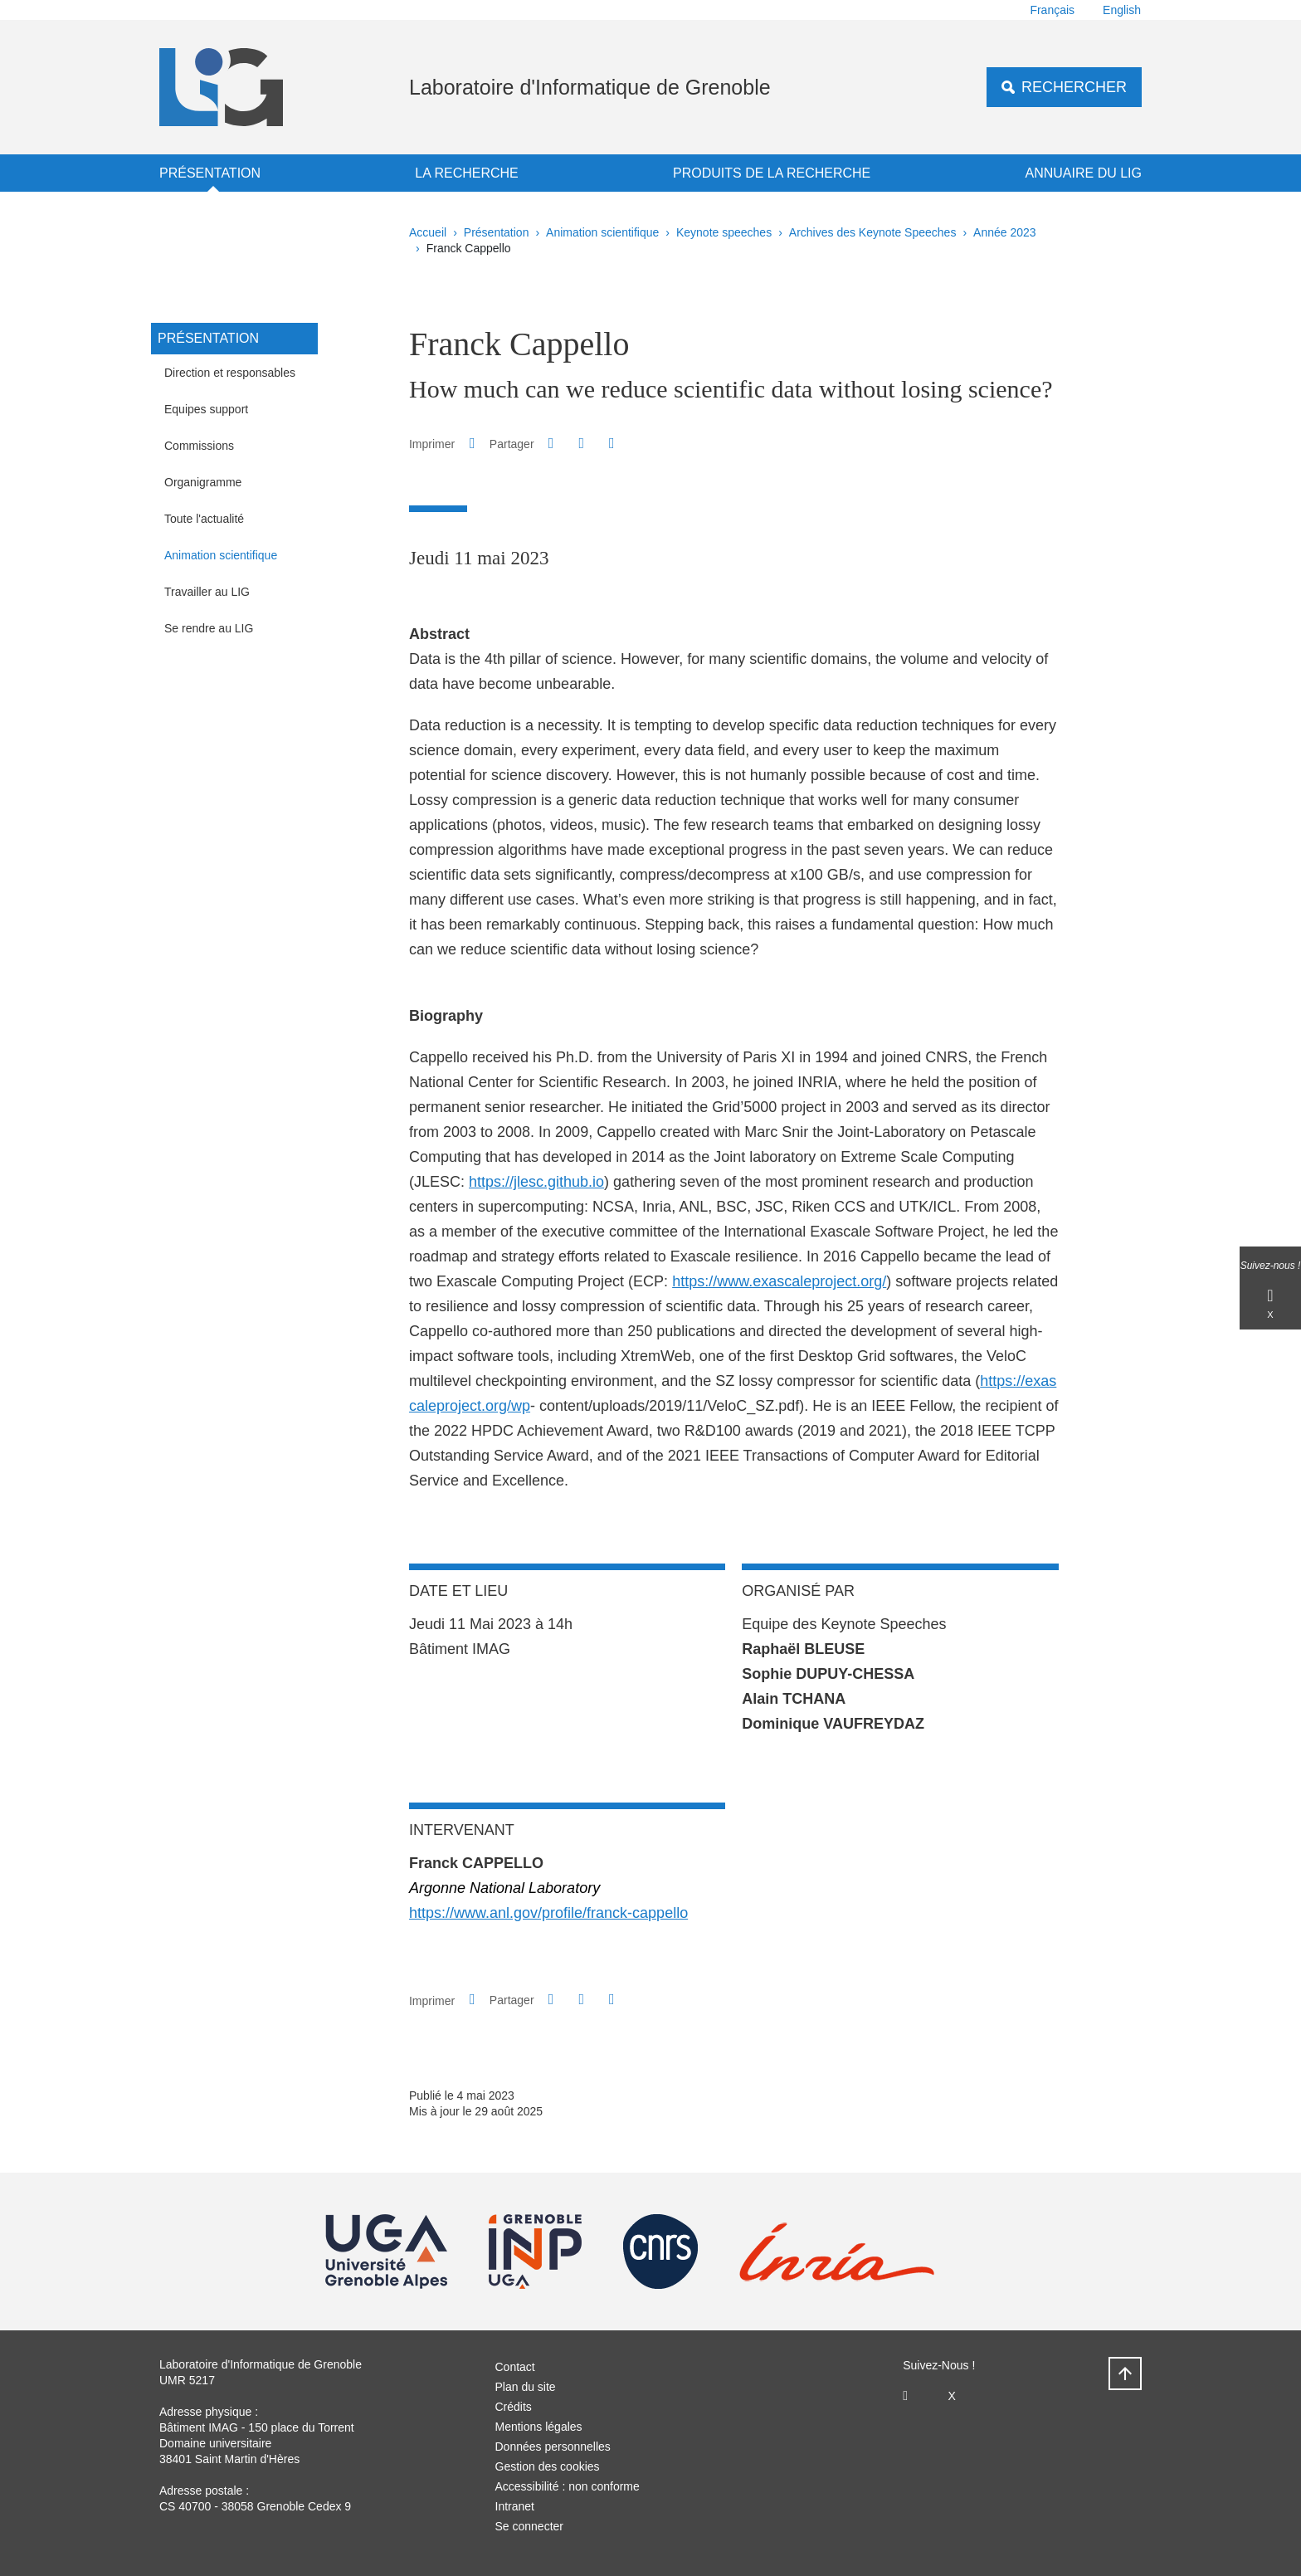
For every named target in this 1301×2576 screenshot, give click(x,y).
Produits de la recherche (771, 173)
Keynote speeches (724, 232)
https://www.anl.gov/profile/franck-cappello (548, 1913)
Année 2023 (1004, 232)
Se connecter (529, 2526)
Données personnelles (553, 2446)
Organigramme (202, 482)
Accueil (427, 232)
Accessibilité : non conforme (567, 2486)
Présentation (210, 173)
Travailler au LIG (207, 591)
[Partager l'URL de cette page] (611, 443)
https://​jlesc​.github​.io (536, 1181)
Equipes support (206, 409)
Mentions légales (538, 2426)
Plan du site (525, 2386)
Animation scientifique (602, 232)
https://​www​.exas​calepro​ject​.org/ (779, 1281)
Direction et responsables (229, 372)
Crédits (513, 2406)
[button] (551, 443)
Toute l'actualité (204, 518)
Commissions (199, 445)
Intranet (514, 2506)
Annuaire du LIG (1084, 173)
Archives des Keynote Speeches (873, 232)
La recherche (466, 173)
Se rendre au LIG (208, 628)
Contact (515, 2367)
